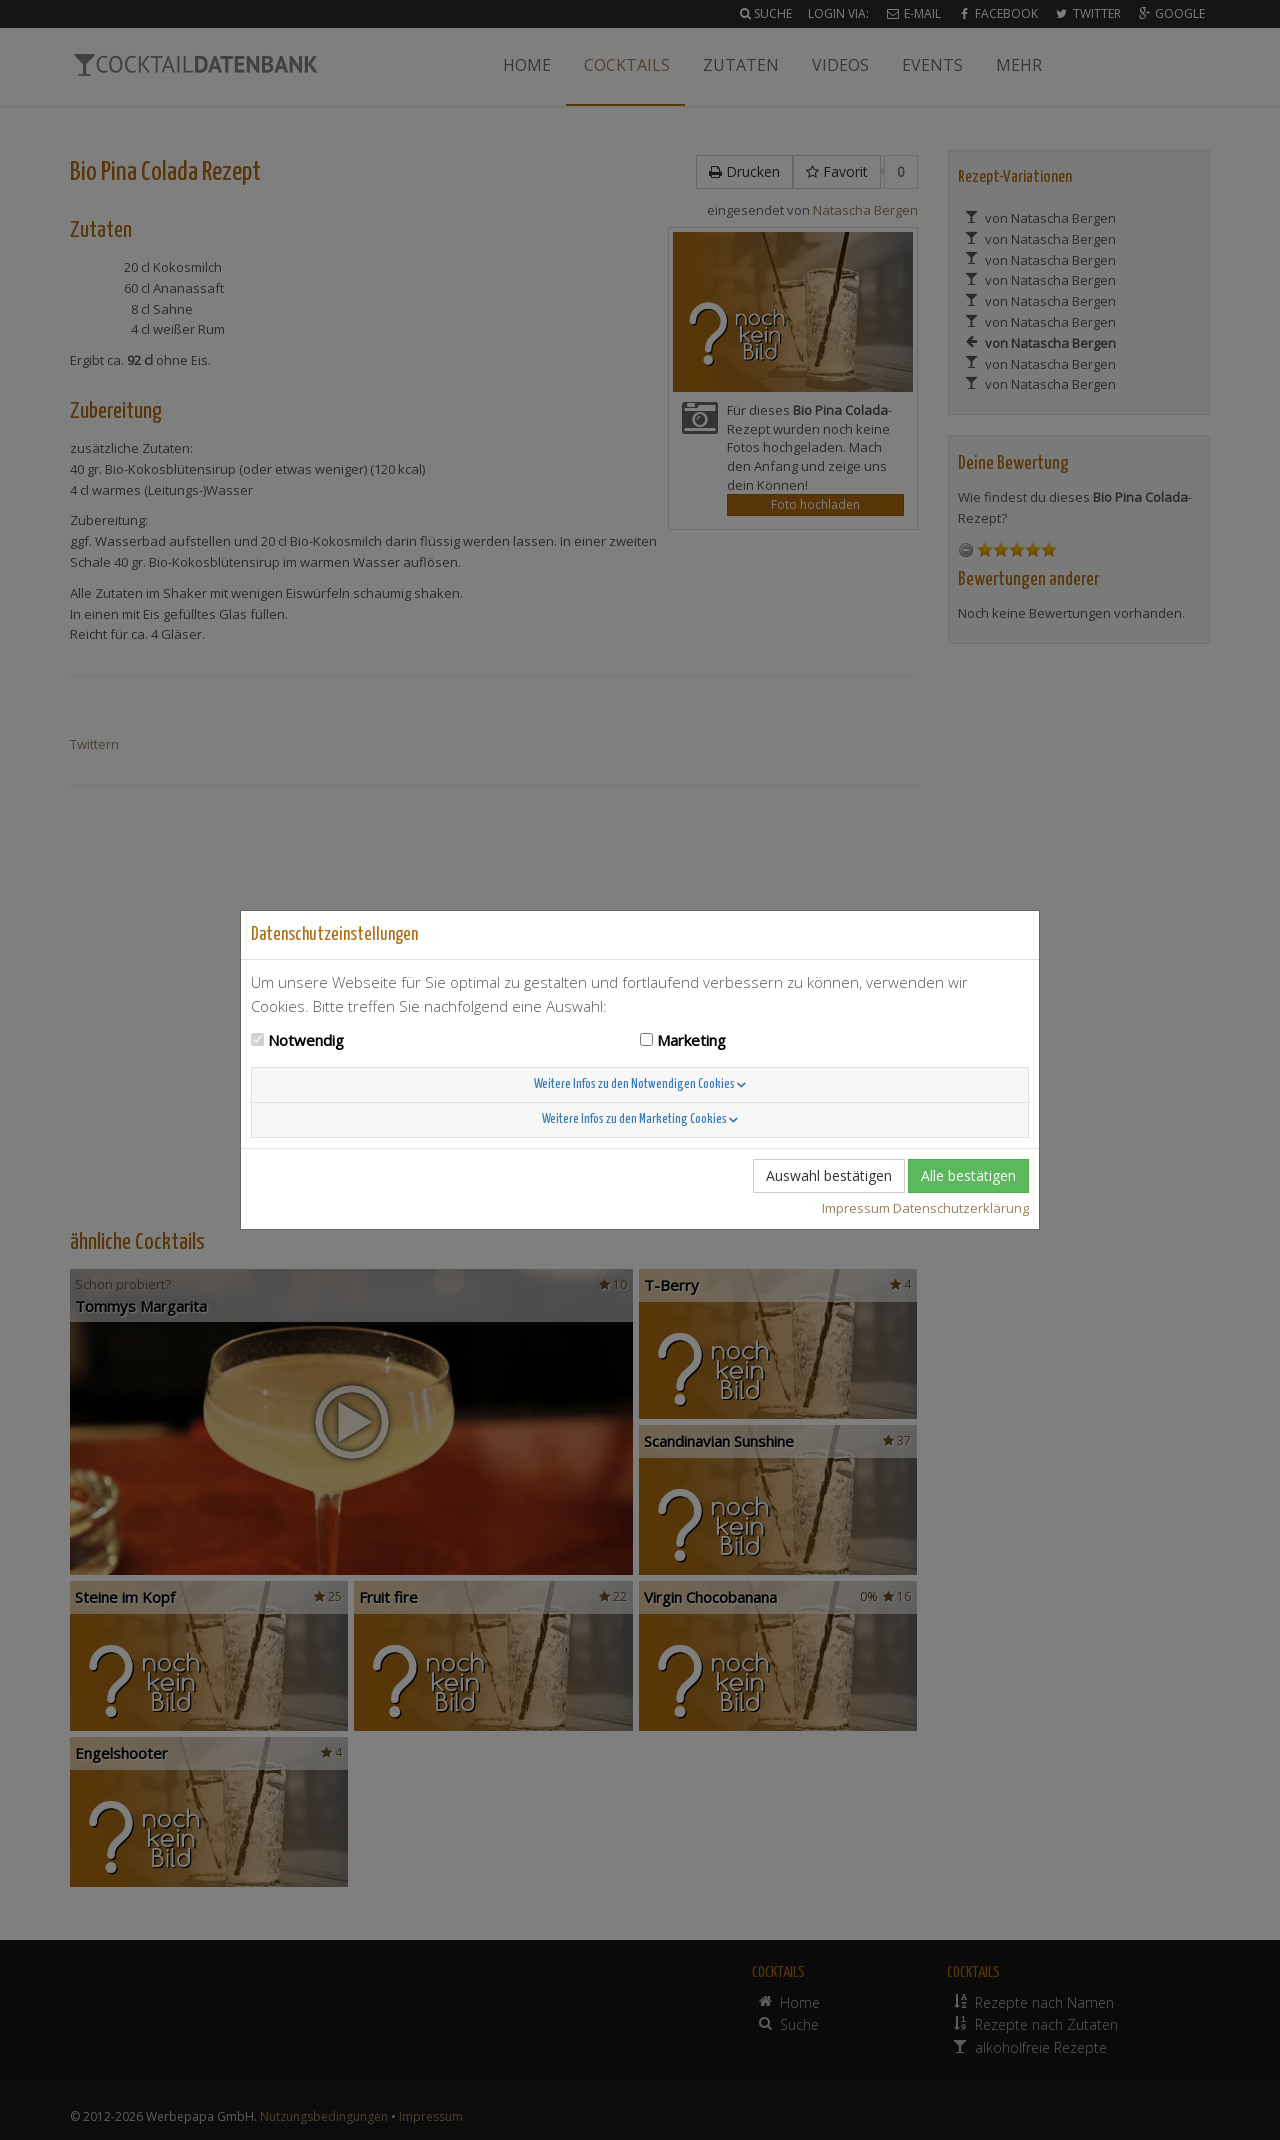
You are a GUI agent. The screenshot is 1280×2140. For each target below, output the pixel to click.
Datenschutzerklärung (961, 1208)
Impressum (856, 1208)
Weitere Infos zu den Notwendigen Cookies (640, 1084)
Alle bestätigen (968, 1175)
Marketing (691, 1040)
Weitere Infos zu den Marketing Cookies (640, 1119)
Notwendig (306, 1040)
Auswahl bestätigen (829, 1175)
